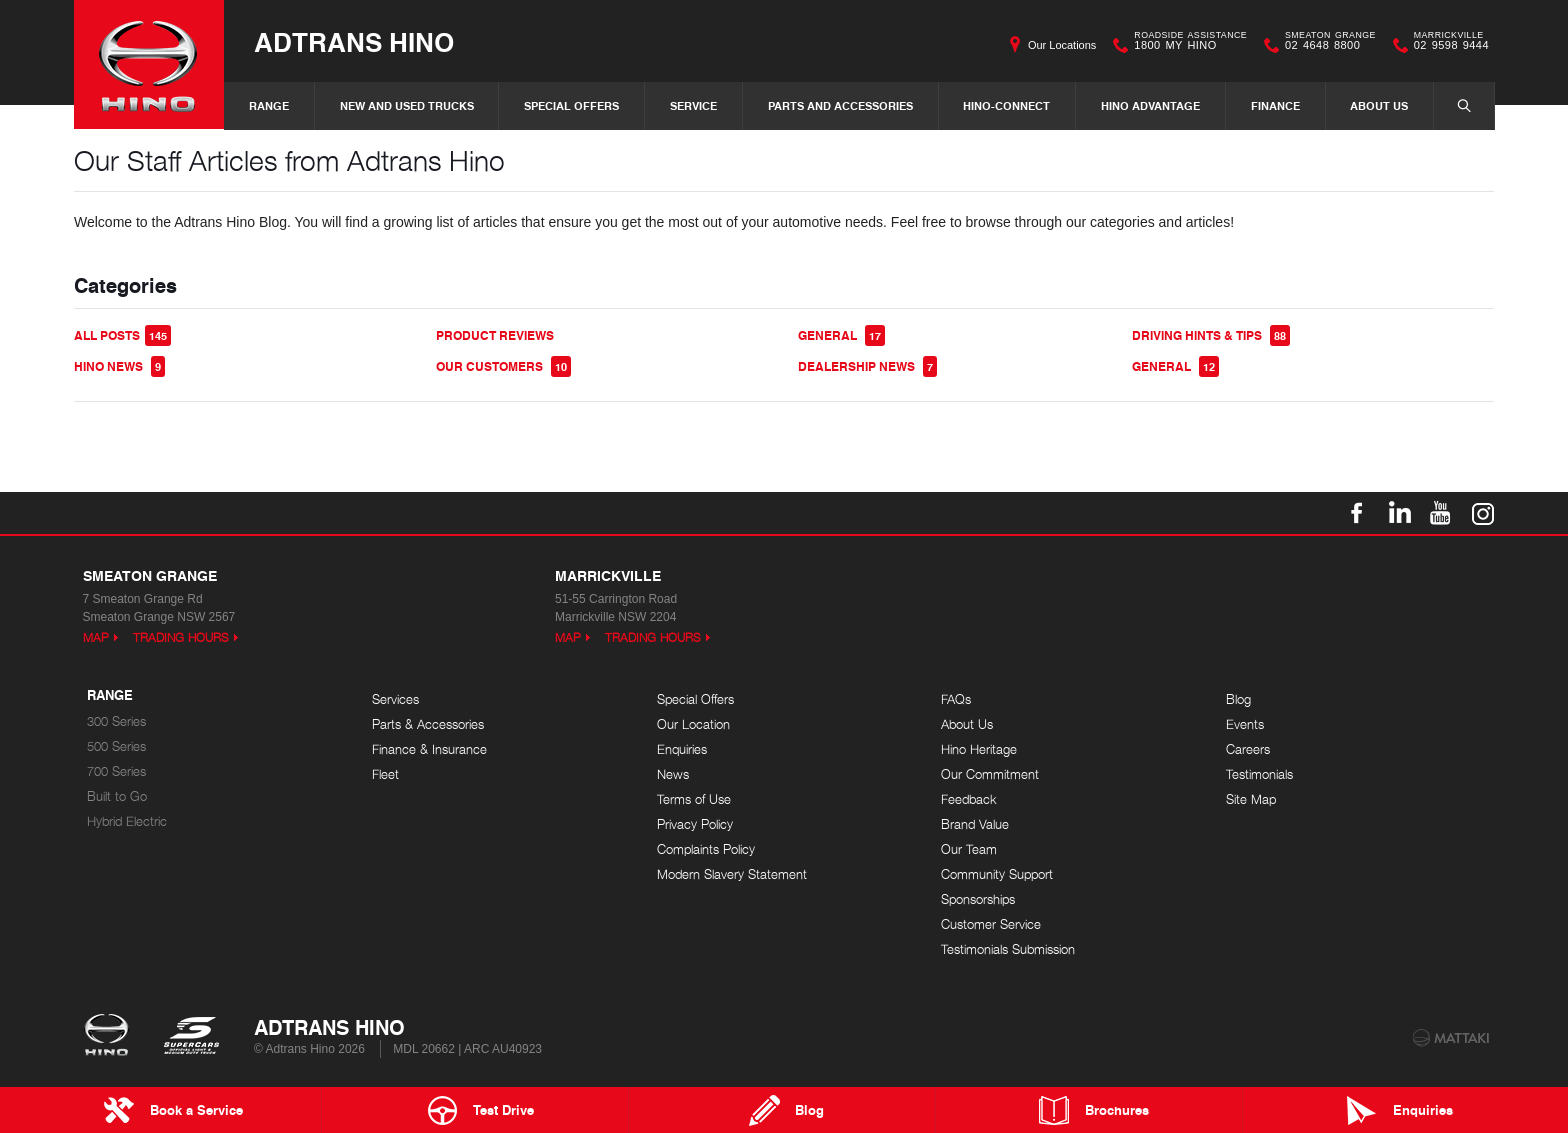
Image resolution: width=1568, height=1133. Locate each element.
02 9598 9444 (1447, 45)
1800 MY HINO (1186, 45)
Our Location (693, 724)
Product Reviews (495, 335)
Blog (1238, 699)
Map (96, 637)
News (673, 774)
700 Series (116, 771)
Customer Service (991, 924)
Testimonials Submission (1008, 949)
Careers (1248, 749)
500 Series (116, 746)
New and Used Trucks (407, 105)
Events (1245, 724)
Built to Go (117, 796)
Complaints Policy (706, 849)
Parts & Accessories (428, 724)
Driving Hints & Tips (1211, 335)
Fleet (385, 774)
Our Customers (503, 366)
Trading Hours (181, 637)
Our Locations (1062, 45)
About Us (1379, 105)
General (841, 335)
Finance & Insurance (429, 749)
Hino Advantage (1150, 105)
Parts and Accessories (840, 105)
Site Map (1251, 799)
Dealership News (867, 366)
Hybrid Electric (127, 821)
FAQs (956, 699)
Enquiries (682, 749)
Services (395, 699)
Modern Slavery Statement (732, 874)
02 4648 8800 (1326, 45)
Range (269, 105)
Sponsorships (978, 899)
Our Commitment (990, 774)
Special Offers (571, 105)
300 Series (116, 721)
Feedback (969, 799)
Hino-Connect (1006, 105)
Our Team (969, 849)
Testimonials (1259, 774)
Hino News (119, 366)
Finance (1275, 105)
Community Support (997, 874)
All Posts (122, 335)
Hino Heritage (979, 749)
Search (1454, 105)
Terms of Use (694, 799)
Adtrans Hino (354, 41)
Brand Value (975, 824)
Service (693, 105)
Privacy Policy (695, 824)
